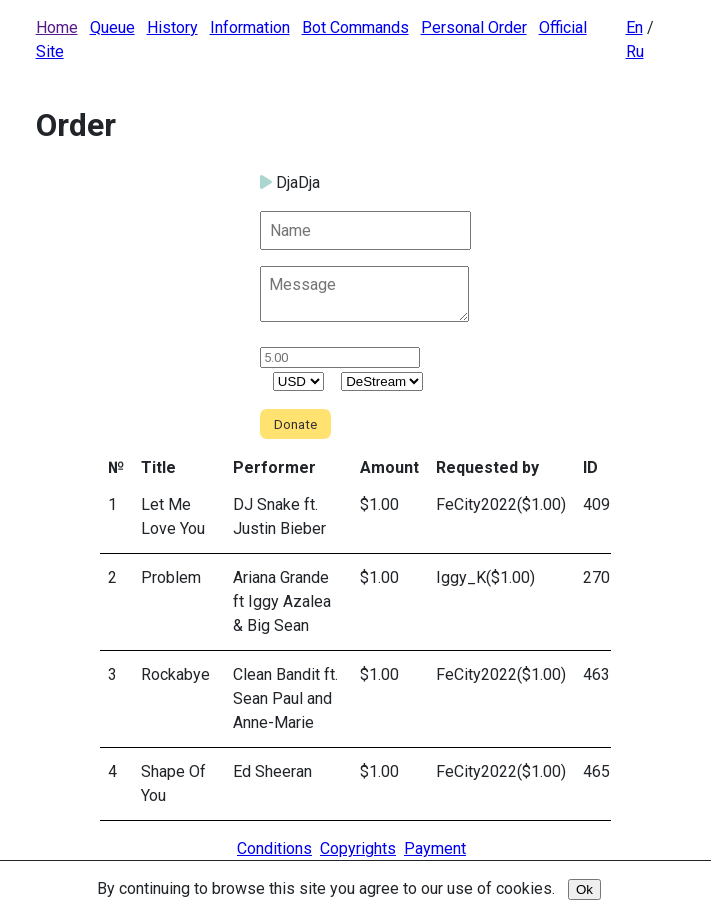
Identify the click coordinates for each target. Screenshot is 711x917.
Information (250, 27)
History (172, 27)
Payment (435, 848)
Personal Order (474, 27)
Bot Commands (355, 27)
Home (57, 27)
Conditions (274, 848)
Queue (112, 27)
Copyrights (358, 848)
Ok (584, 889)
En (634, 27)
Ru (635, 51)
